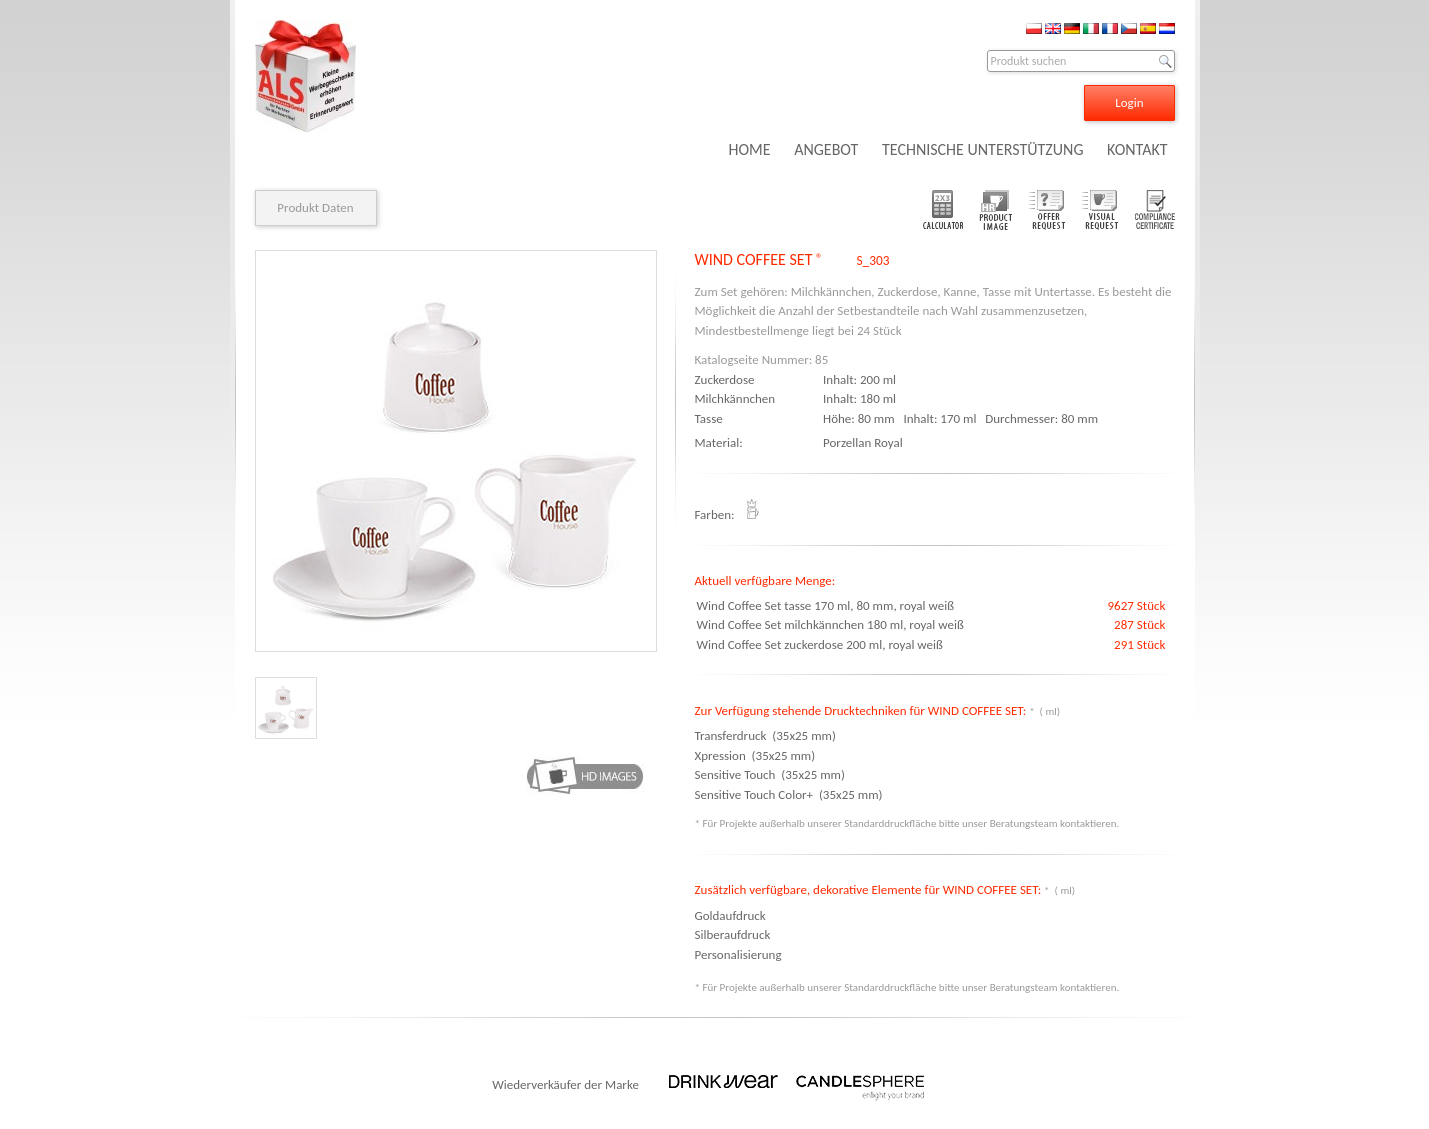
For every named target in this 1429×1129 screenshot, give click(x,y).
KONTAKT (1137, 149)
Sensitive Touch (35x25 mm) (770, 774)
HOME (749, 149)
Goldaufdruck (730, 915)
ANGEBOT (826, 149)
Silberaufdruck (733, 934)
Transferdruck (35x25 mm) (765, 735)
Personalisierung (738, 954)
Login (1129, 102)
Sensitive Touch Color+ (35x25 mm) (789, 794)
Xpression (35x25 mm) (755, 755)
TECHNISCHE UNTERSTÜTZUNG (983, 149)
